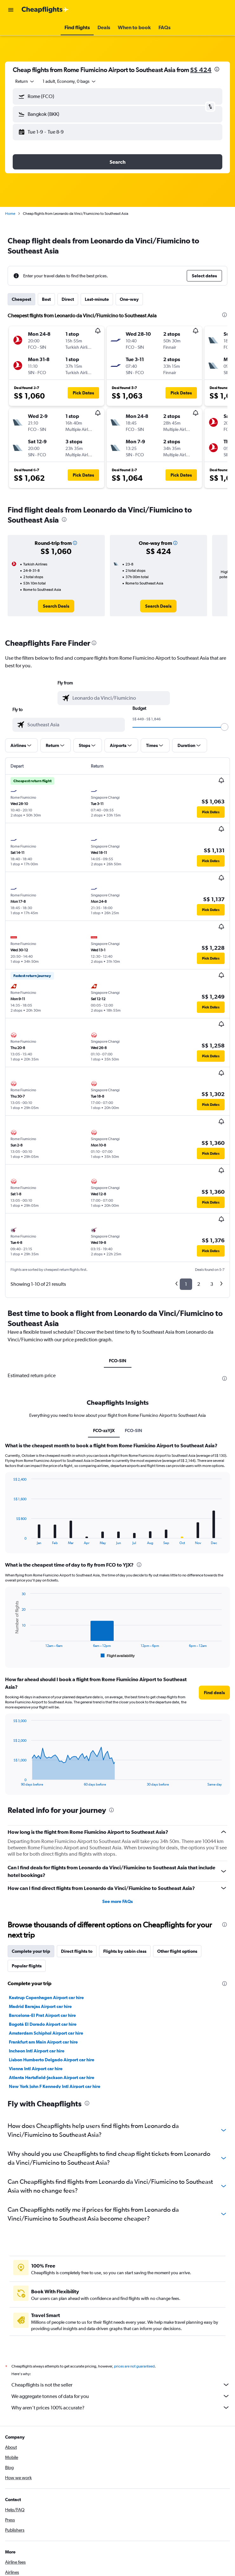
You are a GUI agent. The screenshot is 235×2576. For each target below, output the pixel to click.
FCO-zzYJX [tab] (104, 1430)
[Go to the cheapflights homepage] (45, 10)
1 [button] (186, 1284)
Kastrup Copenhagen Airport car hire (46, 1997)
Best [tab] (46, 299)
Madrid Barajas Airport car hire (40, 2006)
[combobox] (25, 81)
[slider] (224, 727)
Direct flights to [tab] (76, 1951)
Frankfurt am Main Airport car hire (43, 2041)
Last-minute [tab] (97, 299)
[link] (56, 606)
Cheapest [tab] (21, 299)
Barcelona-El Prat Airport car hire (42, 2015)
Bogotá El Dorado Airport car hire (43, 2024)
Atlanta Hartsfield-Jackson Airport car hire (51, 2077)
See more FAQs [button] (117, 1901)
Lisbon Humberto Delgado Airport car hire (51, 2059)
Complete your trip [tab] (31, 1951)
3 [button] (211, 1284)
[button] (11, 10)
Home (10, 213)
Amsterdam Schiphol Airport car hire (46, 2033)
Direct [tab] (68, 299)
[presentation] (217, 69)
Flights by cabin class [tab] (124, 1951)
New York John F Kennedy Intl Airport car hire (54, 2086)
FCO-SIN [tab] (117, 1360)
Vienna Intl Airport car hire (36, 2068)
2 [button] (198, 1284)
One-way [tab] (129, 299)
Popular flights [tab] (27, 1965)
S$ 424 (200, 69)
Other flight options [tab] (177, 1951)
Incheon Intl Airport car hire (36, 2050)
